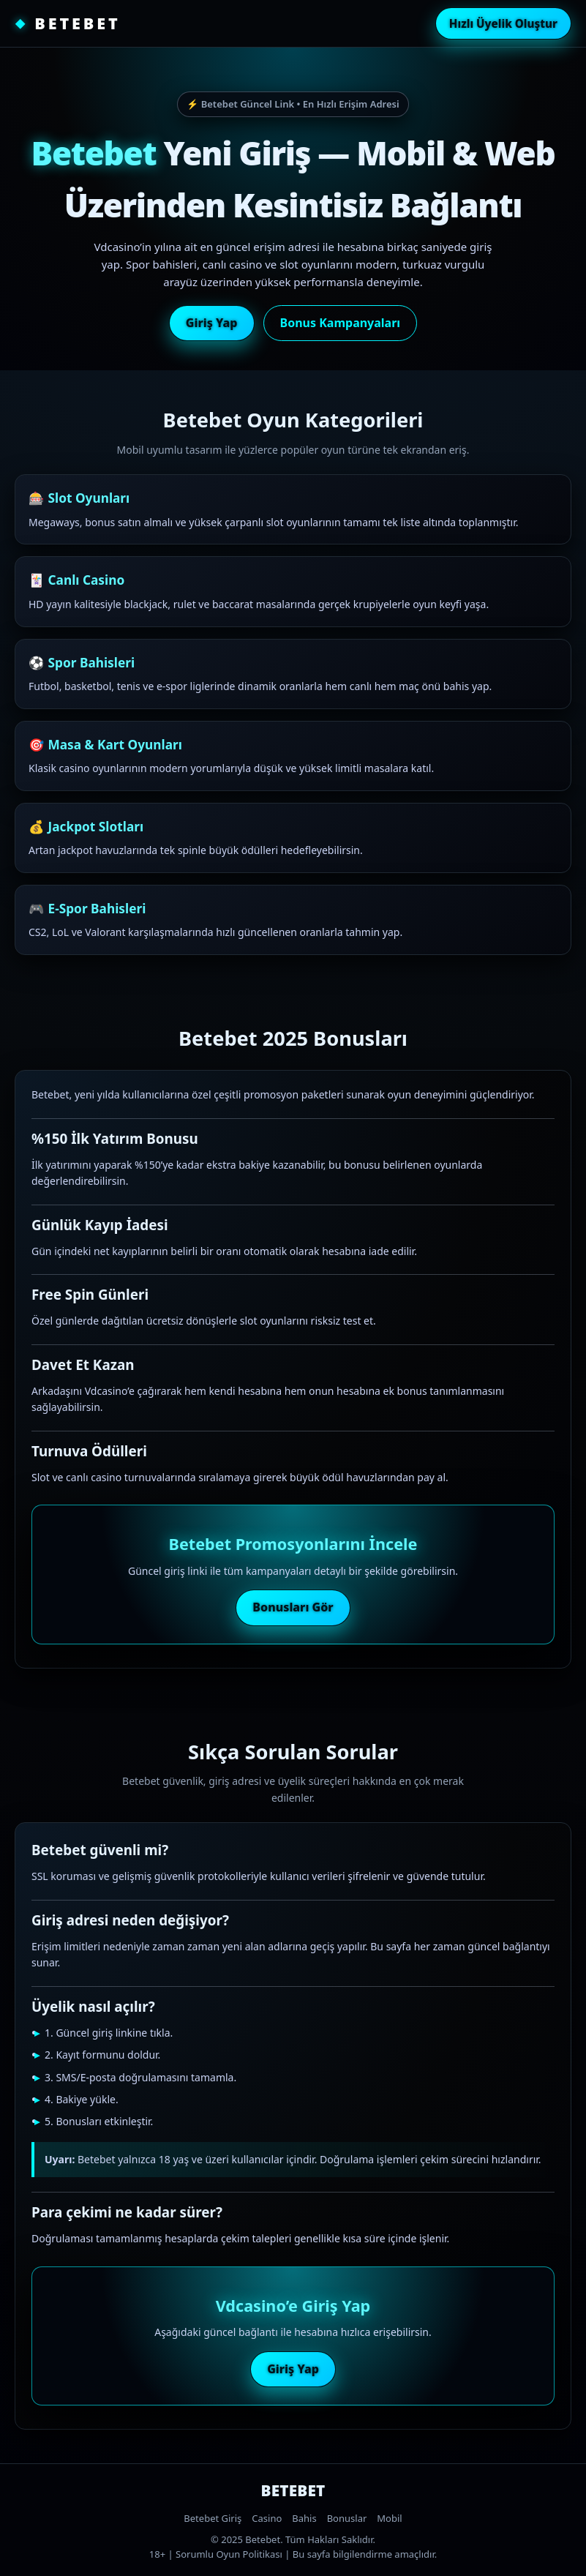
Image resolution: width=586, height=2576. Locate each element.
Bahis (304, 2518)
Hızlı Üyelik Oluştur (503, 23)
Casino (267, 2518)
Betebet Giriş (212, 2518)
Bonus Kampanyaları (340, 323)
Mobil (389, 2518)
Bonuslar (347, 2518)
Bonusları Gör (292, 1607)
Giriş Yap (212, 323)
